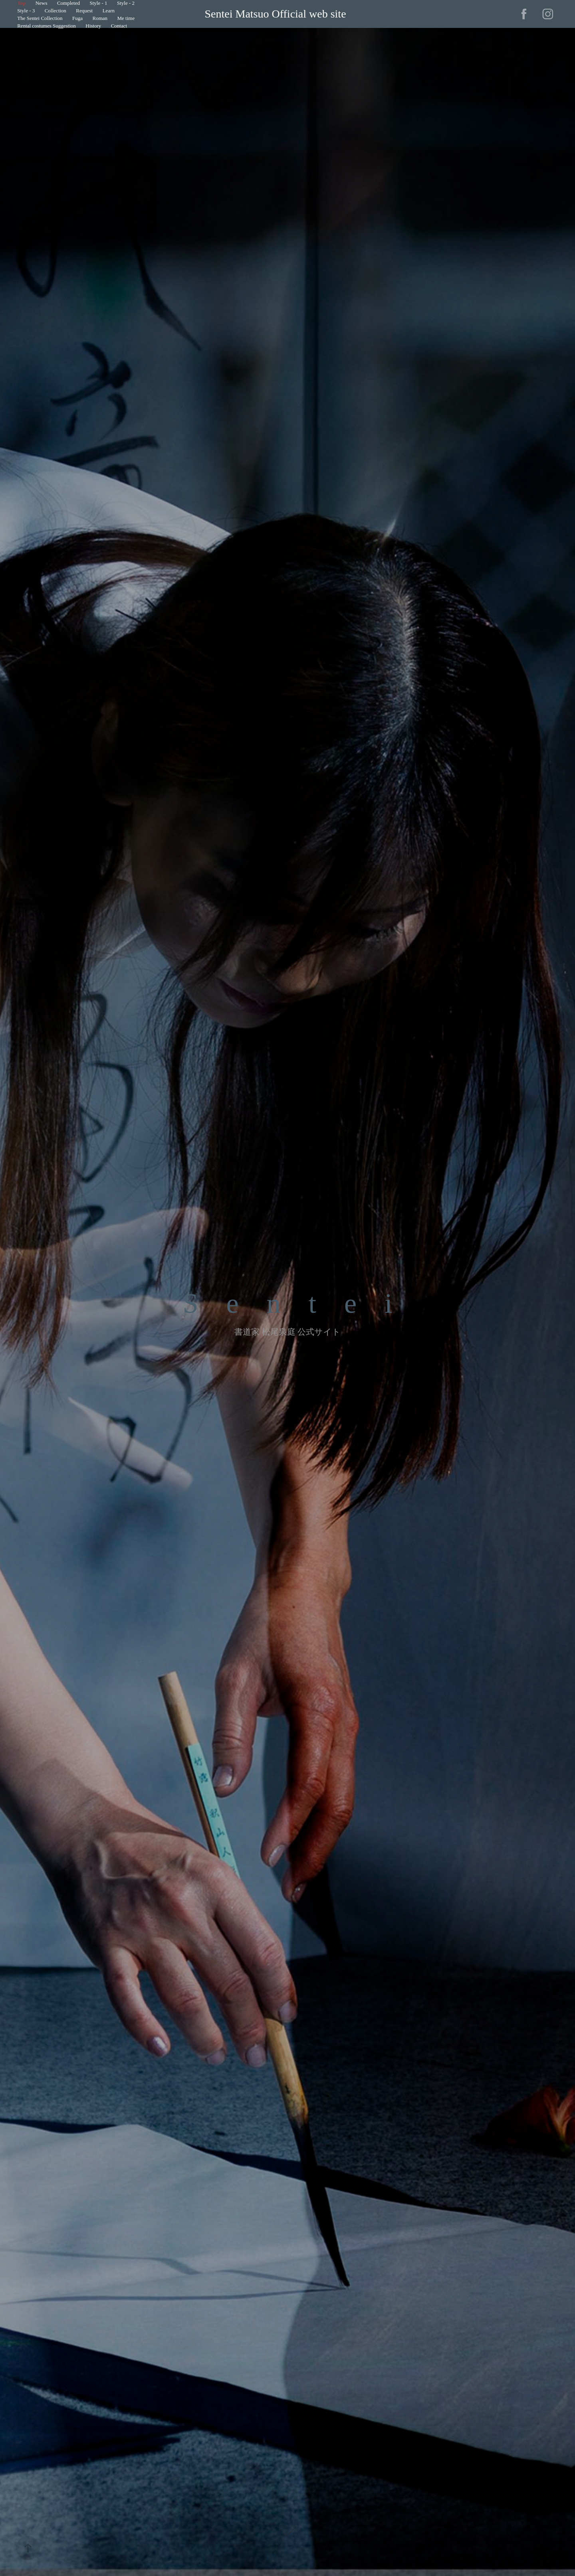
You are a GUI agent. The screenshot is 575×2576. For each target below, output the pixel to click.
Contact (119, 26)
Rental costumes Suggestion (46, 26)
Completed (68, 3)
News (42, 3)
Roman (99, 18)
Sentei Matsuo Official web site (275, 14)
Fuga (77, 18)
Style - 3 (26, 11)
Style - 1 (98, 3)
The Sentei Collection (39, 18)
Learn (109, 11)
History (93, 26)
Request (84, 11)
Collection (55, 11)
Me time (126, 18)
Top (21, 3)
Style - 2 (126, 3)
